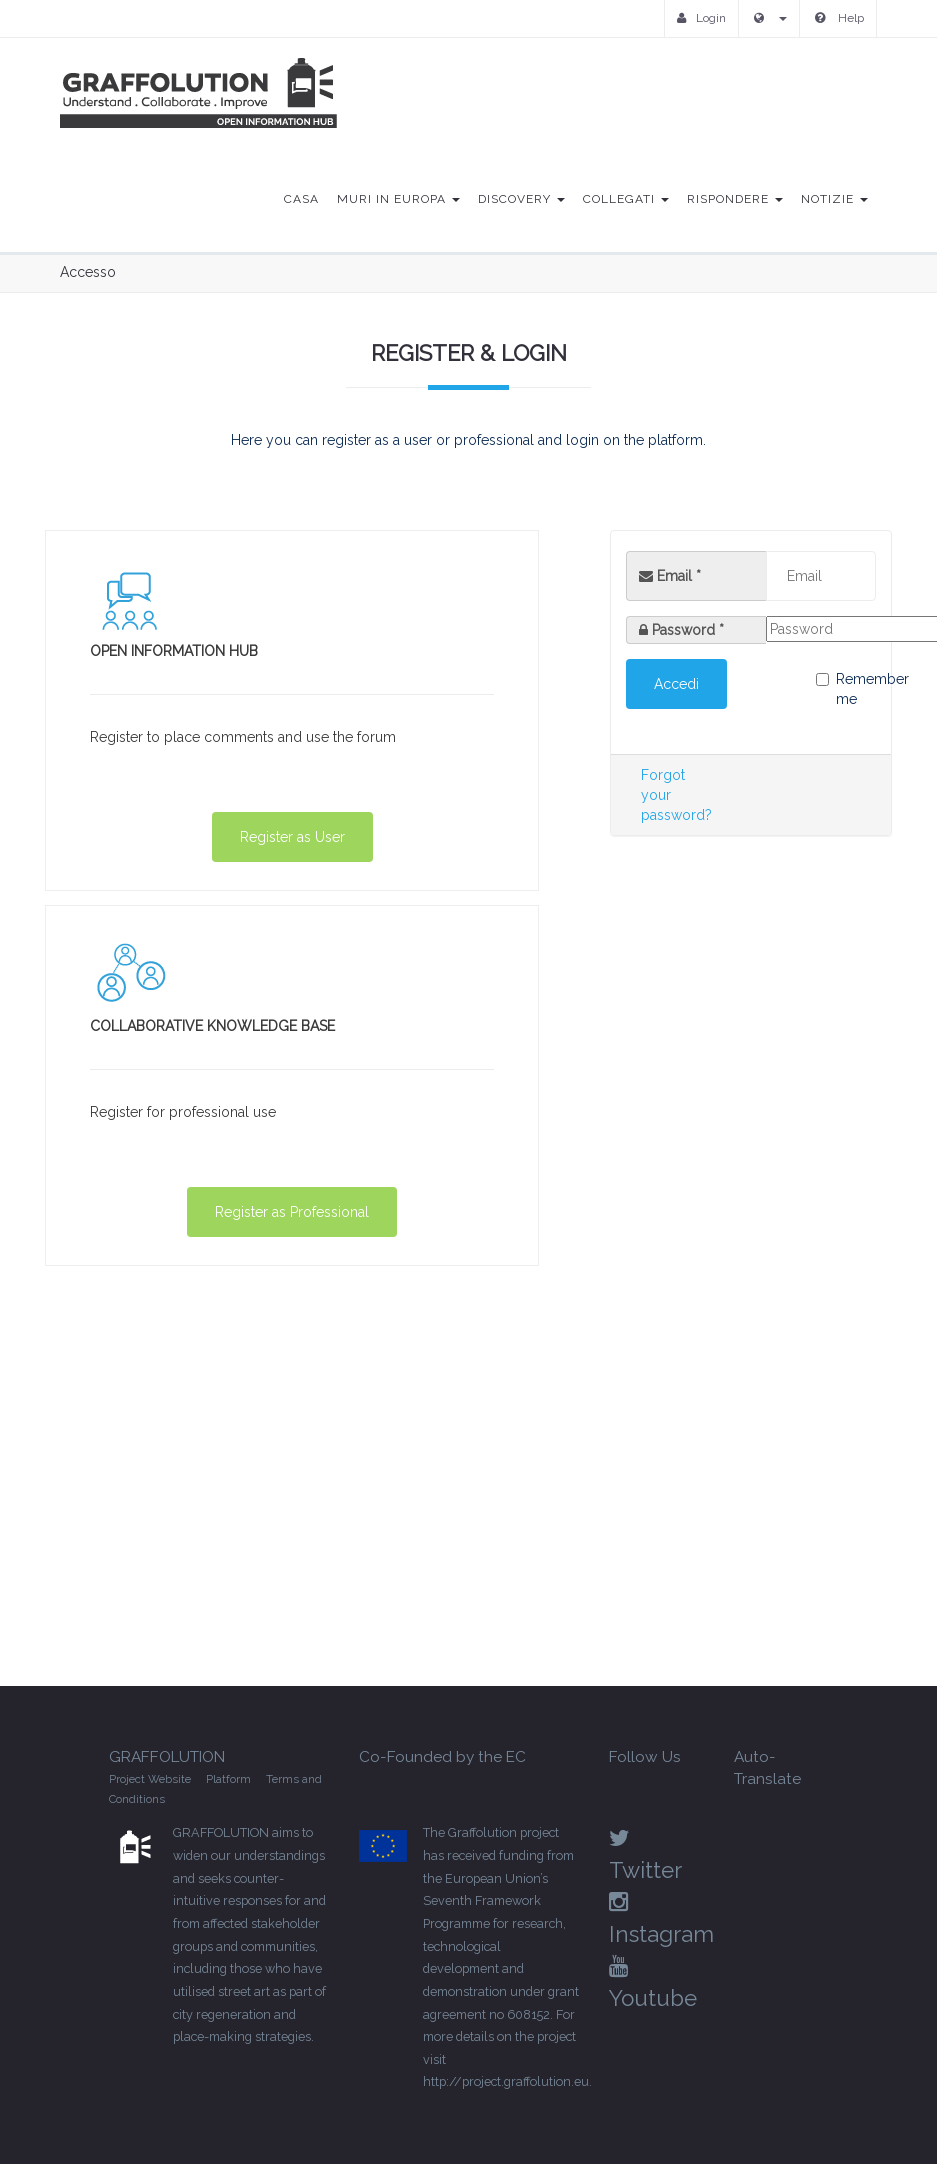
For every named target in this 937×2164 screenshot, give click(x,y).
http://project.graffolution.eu (506, 2081)
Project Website (150, 1779)
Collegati (626, 199)
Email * (670, 576)
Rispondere (735, 199)
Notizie (834, 199)
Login (701, 18)
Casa (301, 199)
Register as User (292, 837)
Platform (228, 1779)
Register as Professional (292, 1212)
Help (839, 18)
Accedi (676, 684)
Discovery (521, 199)
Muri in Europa (398, 199)
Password (688, 630)
